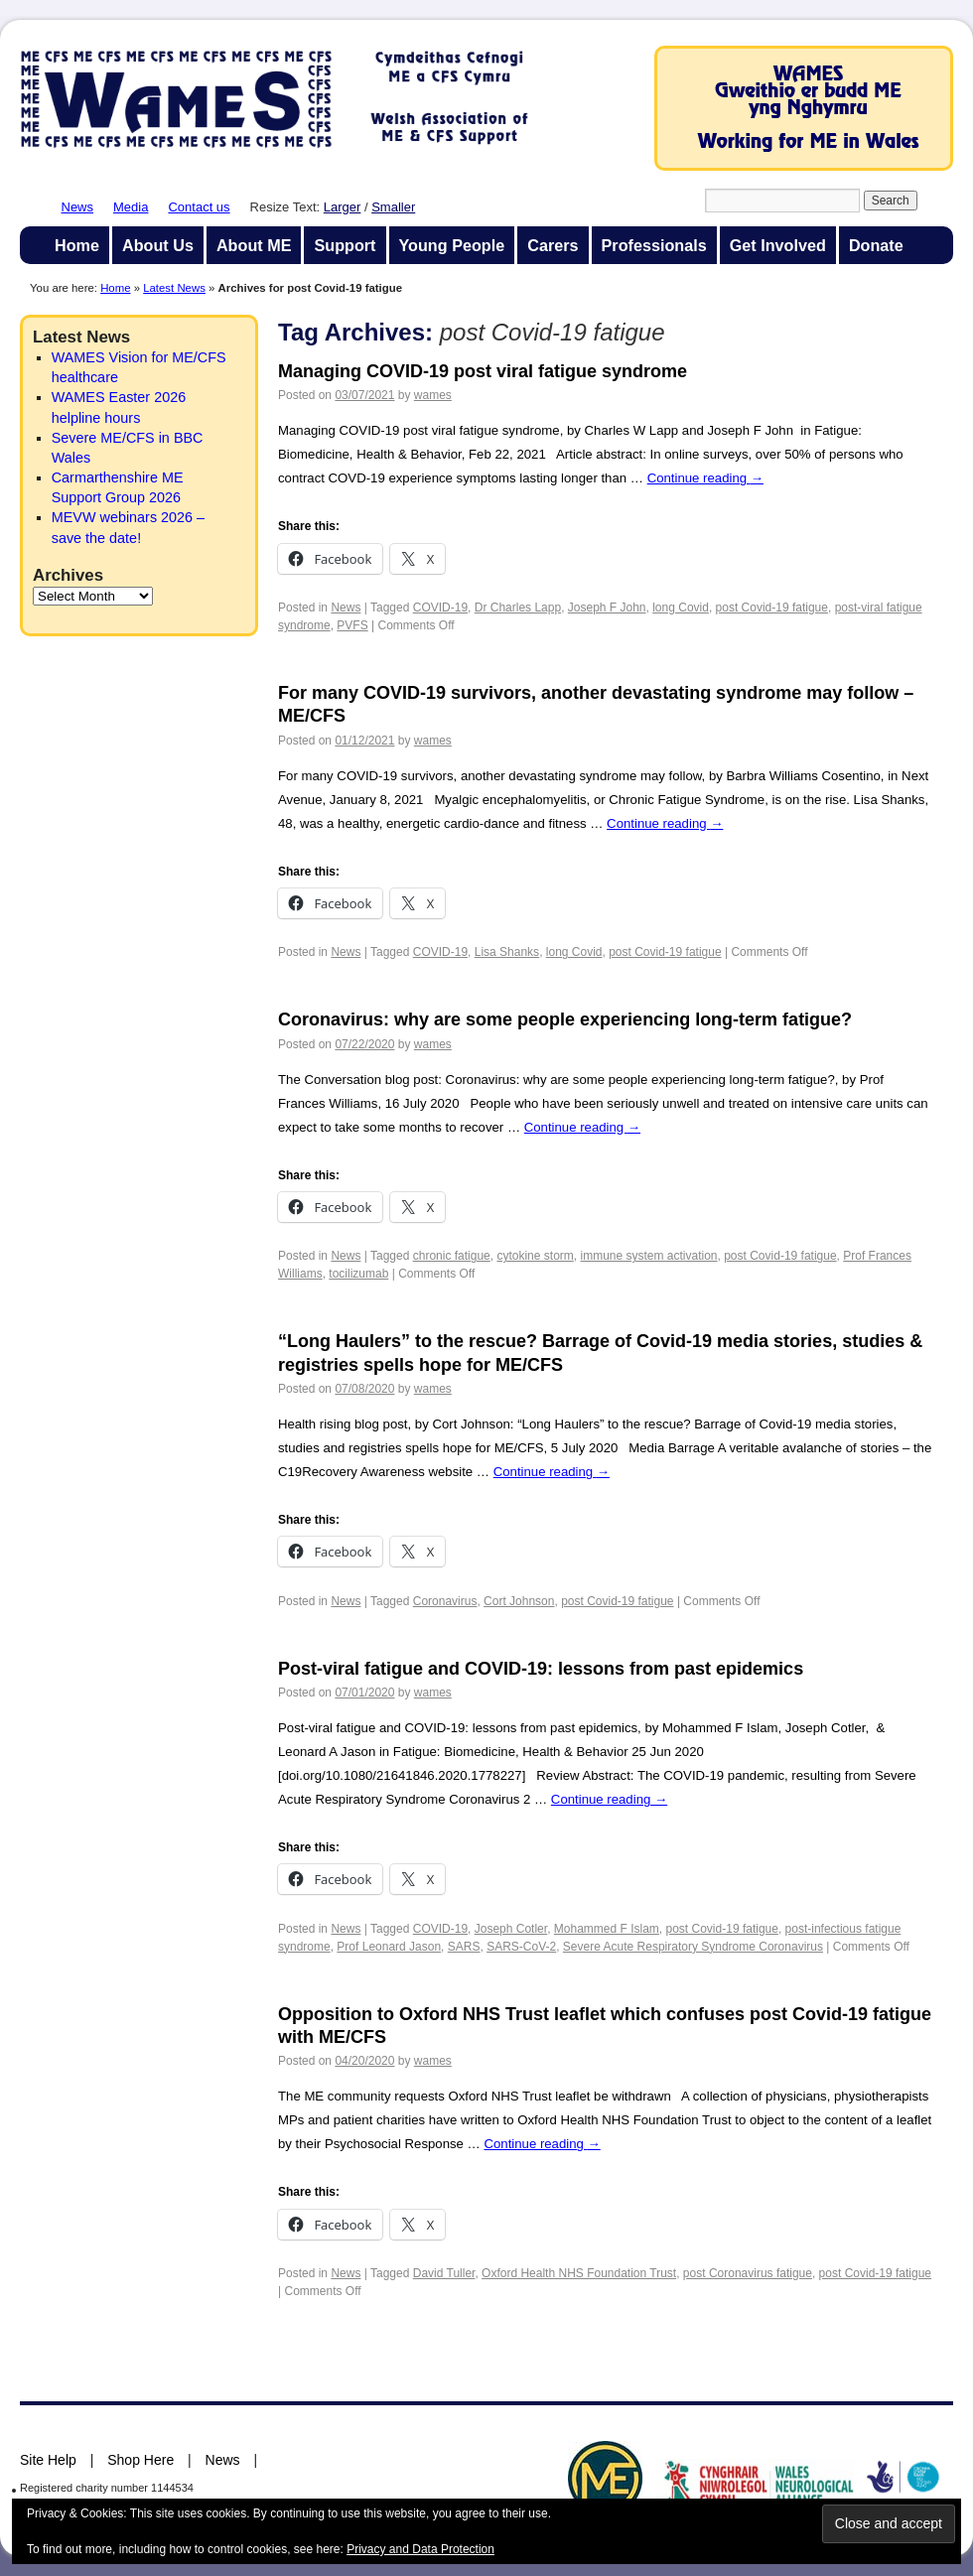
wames (433, 395)
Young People (452, 245)
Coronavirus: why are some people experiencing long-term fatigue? (565, 1019)
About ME (254, 245)
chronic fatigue (451, 1256)
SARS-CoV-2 (521, 1947)
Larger (342, 207)
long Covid (680, 607)
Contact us (198, 207)
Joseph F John (607, 607)
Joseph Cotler (511, 1929)
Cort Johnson (519, 1601)
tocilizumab (358, 1274)
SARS (464, 1947)
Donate (876, 245)
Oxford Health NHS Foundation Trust (579, 2273)
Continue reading (705, 478)
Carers (552, 245)
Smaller (393, 207)
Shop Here (140, 2460)
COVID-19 (440, 607)
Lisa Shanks (507, 952)
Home (77, 245)
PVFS (352, 625)
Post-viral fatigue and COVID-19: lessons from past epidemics (540, 1669)
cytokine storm (534, 1256)
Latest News (174, 288)
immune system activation (648, 1256)
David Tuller (444, 2273)
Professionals (654, 245)
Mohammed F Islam (606, 1929)
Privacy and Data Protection (420, 2549)
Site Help (48, 2460)
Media (130, 207)
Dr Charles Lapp (518, 607)
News (78, 207)
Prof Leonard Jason (389, 1947)
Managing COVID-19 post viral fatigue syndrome (482, 371)
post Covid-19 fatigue (772, 607)
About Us (158, 245)
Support (344, 245)
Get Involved (778, 245)
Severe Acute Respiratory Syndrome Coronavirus (693, 1947)
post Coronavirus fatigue (747, 2273)
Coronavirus (445, 1601)
